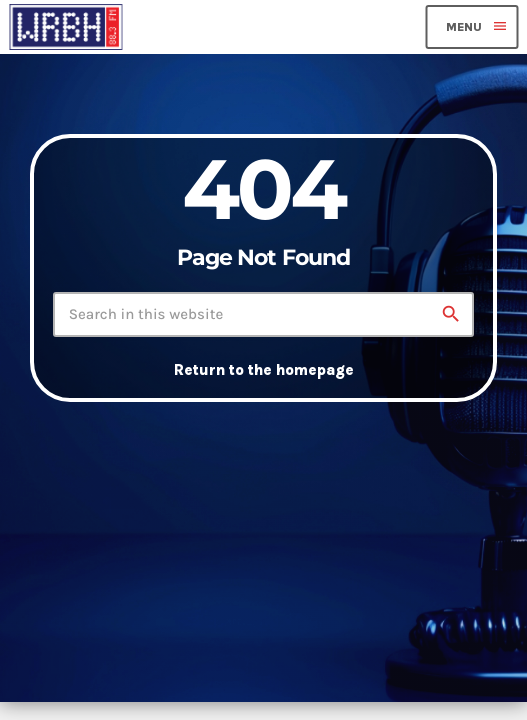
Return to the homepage (264, 370)
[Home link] (65, 27)
